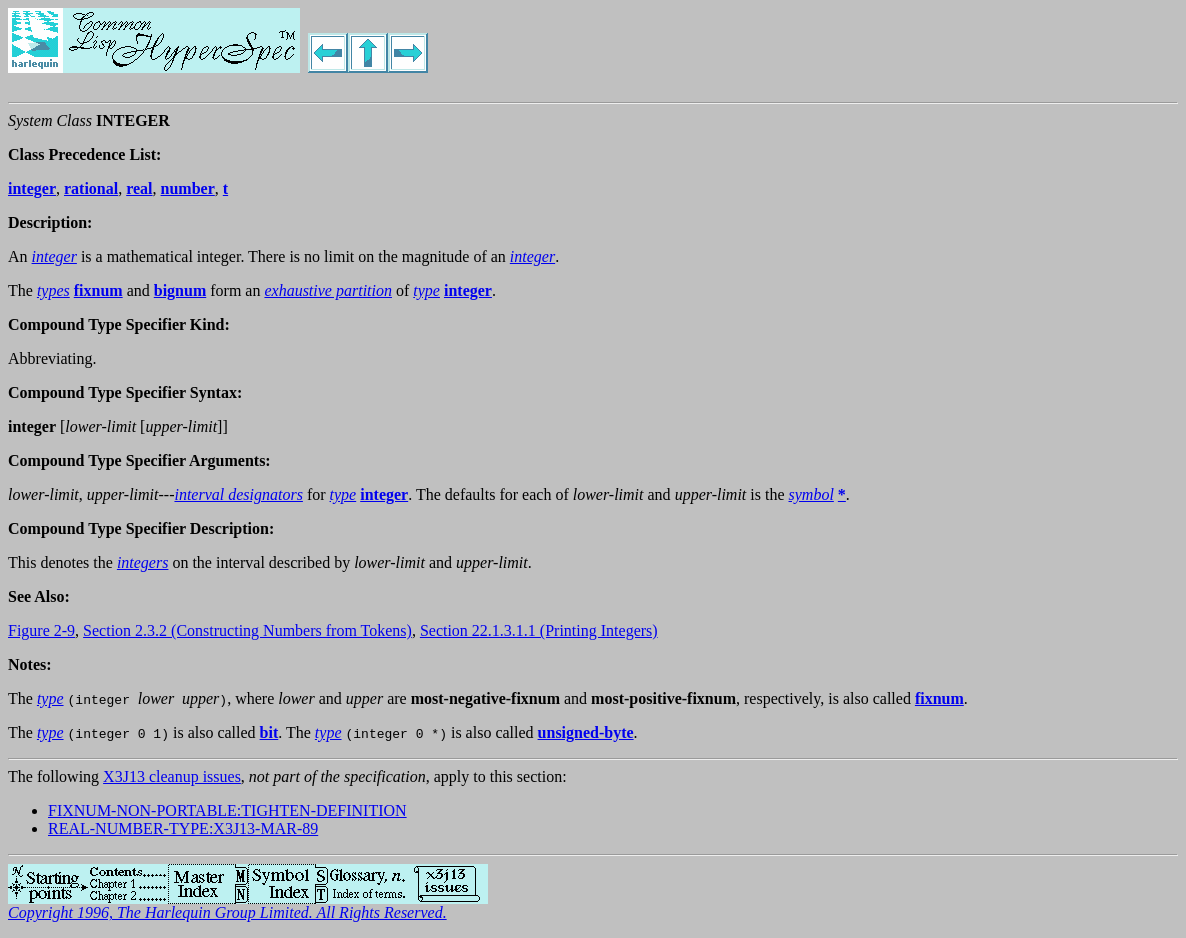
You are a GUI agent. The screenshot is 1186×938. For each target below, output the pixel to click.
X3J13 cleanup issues (172, 776)
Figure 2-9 (41, 630)
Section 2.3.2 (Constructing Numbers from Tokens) (247, 630)
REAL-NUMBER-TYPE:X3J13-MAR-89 (183, 828)
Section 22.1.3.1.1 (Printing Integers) (539, 630)
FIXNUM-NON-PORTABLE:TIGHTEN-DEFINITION (227, 810)
